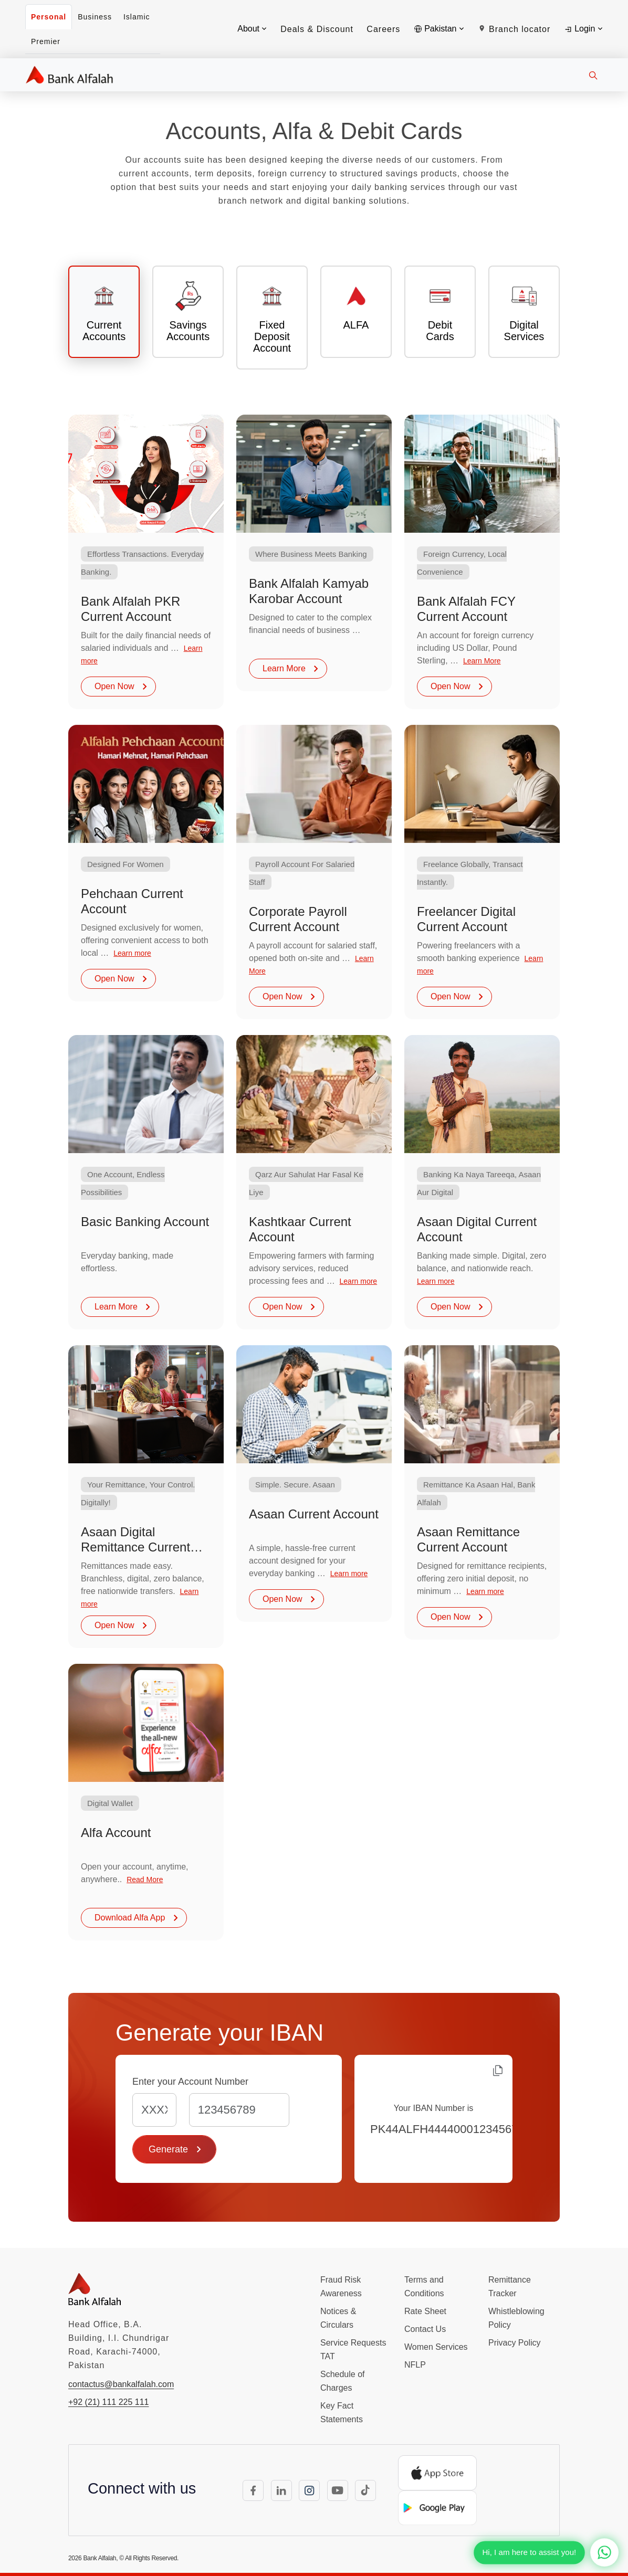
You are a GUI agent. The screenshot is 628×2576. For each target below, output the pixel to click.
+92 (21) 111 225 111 (108, 2402)
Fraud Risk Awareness (341, 2286)
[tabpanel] (314, 1177)
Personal (48, 17)
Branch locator (514, 29)
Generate (176, 2149)
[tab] (104, 312)
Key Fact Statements (341, 2412)
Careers (383, 29)
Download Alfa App (137, 1917)
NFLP (415, 2364)
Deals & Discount (316, 29)
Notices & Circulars (338, 2318)
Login (583, 29)
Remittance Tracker (509, 2286)
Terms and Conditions (424, 2286)
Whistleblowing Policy (516, 2318)
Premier (45, 41)
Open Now (122, 686)
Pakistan (439, 28)
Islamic (136, 17)
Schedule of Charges (342, 2381)
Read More (145, 1879)
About (252, 28)
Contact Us (425, 2329)
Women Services (436, 2346)
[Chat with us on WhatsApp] (604, 2552)
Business (95, 17)
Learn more (132, 953)
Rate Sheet (425, 2311)
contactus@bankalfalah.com (121, 2384)
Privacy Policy (514, 2342)
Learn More (291, 668)
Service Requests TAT (353, 2349)
